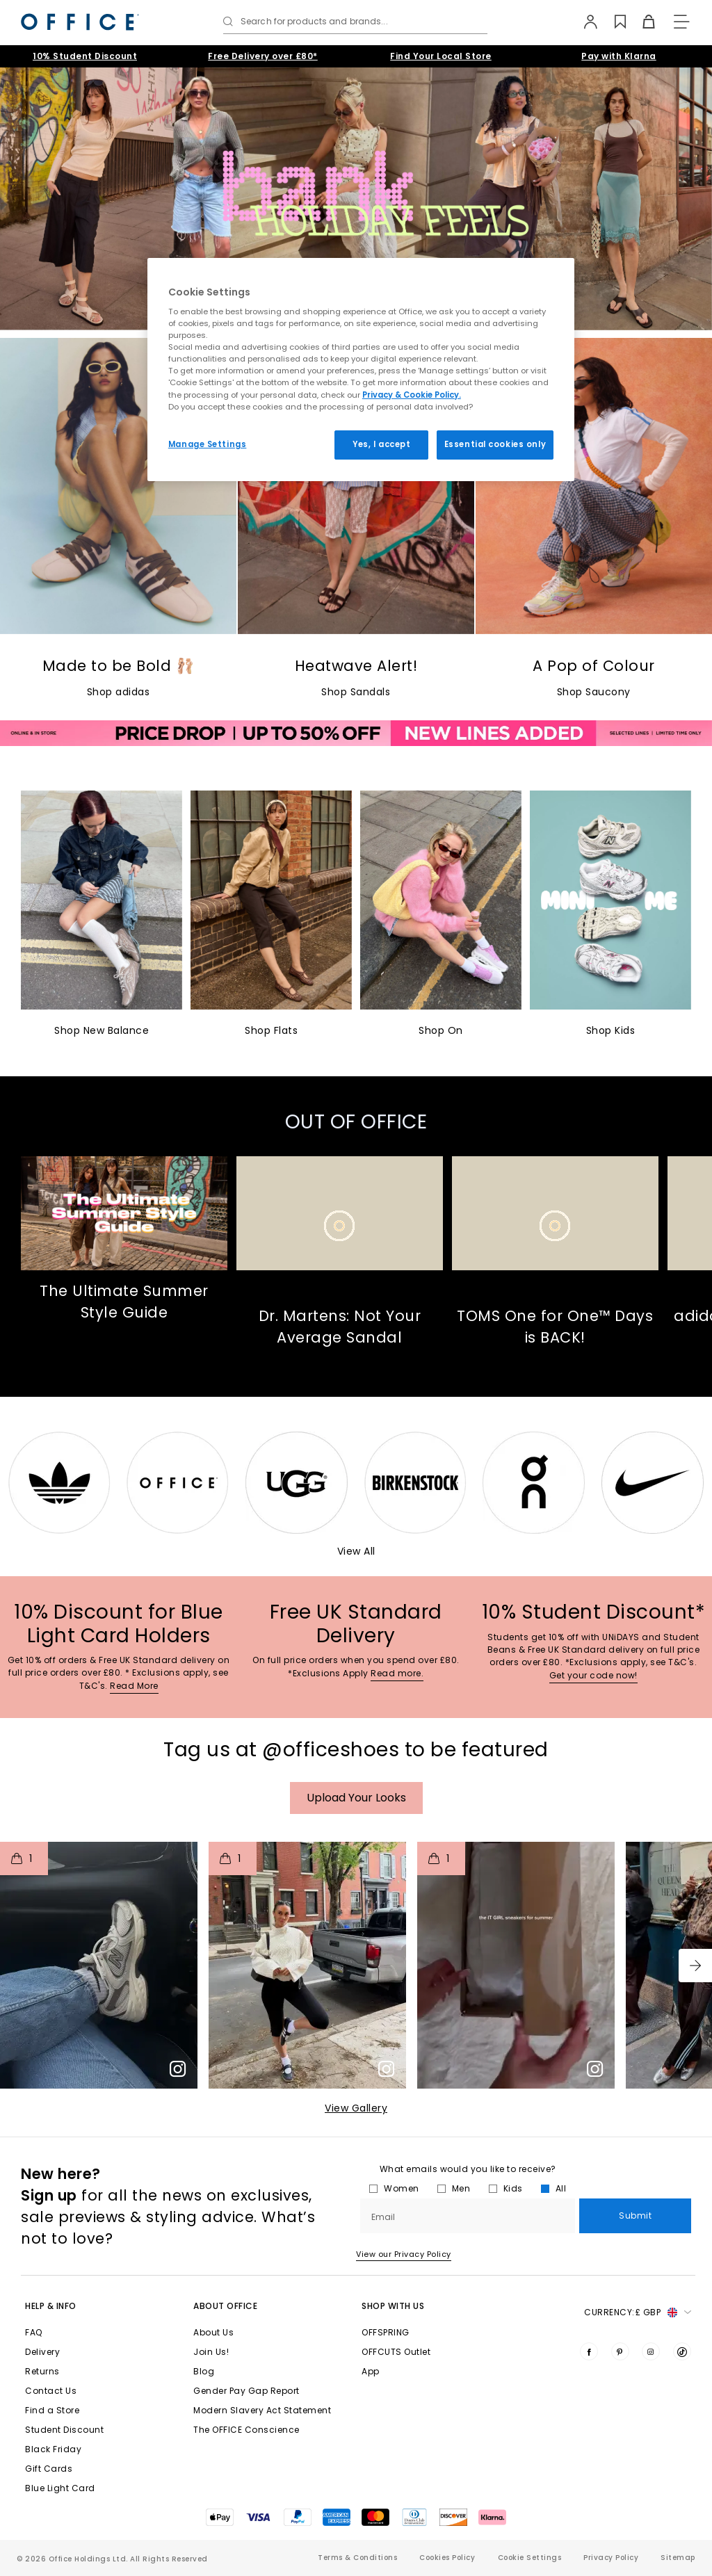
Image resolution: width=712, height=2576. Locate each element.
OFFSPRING (386, 2332)
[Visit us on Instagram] (651, 2351)
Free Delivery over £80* (263, 56)
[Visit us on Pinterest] (620, 2351)
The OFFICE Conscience (246, 2430)
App (371, 2371)
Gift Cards (48, 2468)
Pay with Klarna (618, 56)
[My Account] (584, 21)
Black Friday (53, 2449)
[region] (360, 369)
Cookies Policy (447, 2557)
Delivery (42, 2352)
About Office (225, 2306)
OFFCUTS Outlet (396, 2352)
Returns (42, 2371)
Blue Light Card (60, 2488)
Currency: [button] (637, 2312)
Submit (635, 2215)
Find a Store (52, 2410)
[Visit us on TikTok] (682, 2351)
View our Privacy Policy (403, 2254)
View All (356, 1551)
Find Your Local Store (441, 56)
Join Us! (211, 2352)
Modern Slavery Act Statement (262, 2410)
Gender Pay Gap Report (246, 2391)
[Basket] (641, 21)
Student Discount (64, 2430)
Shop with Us (393, 2306)
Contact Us (50, 2391)
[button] (695, 1965)
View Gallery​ (356, 2108)
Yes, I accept (381, 444)
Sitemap (678, 2557)
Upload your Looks (356, 1798)
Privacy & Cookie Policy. (411, 394)
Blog (203, 2371)
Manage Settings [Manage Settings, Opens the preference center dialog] (207, 444)
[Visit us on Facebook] (589, 2351)
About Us (213, 2332)
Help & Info (50, 2306)
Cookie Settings (530, 2557)
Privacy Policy (610, 2557)
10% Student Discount (85, 56)
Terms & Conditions (357, 2557)
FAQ (33, 2332)
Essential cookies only (495, 444)
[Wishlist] (612, 21)
